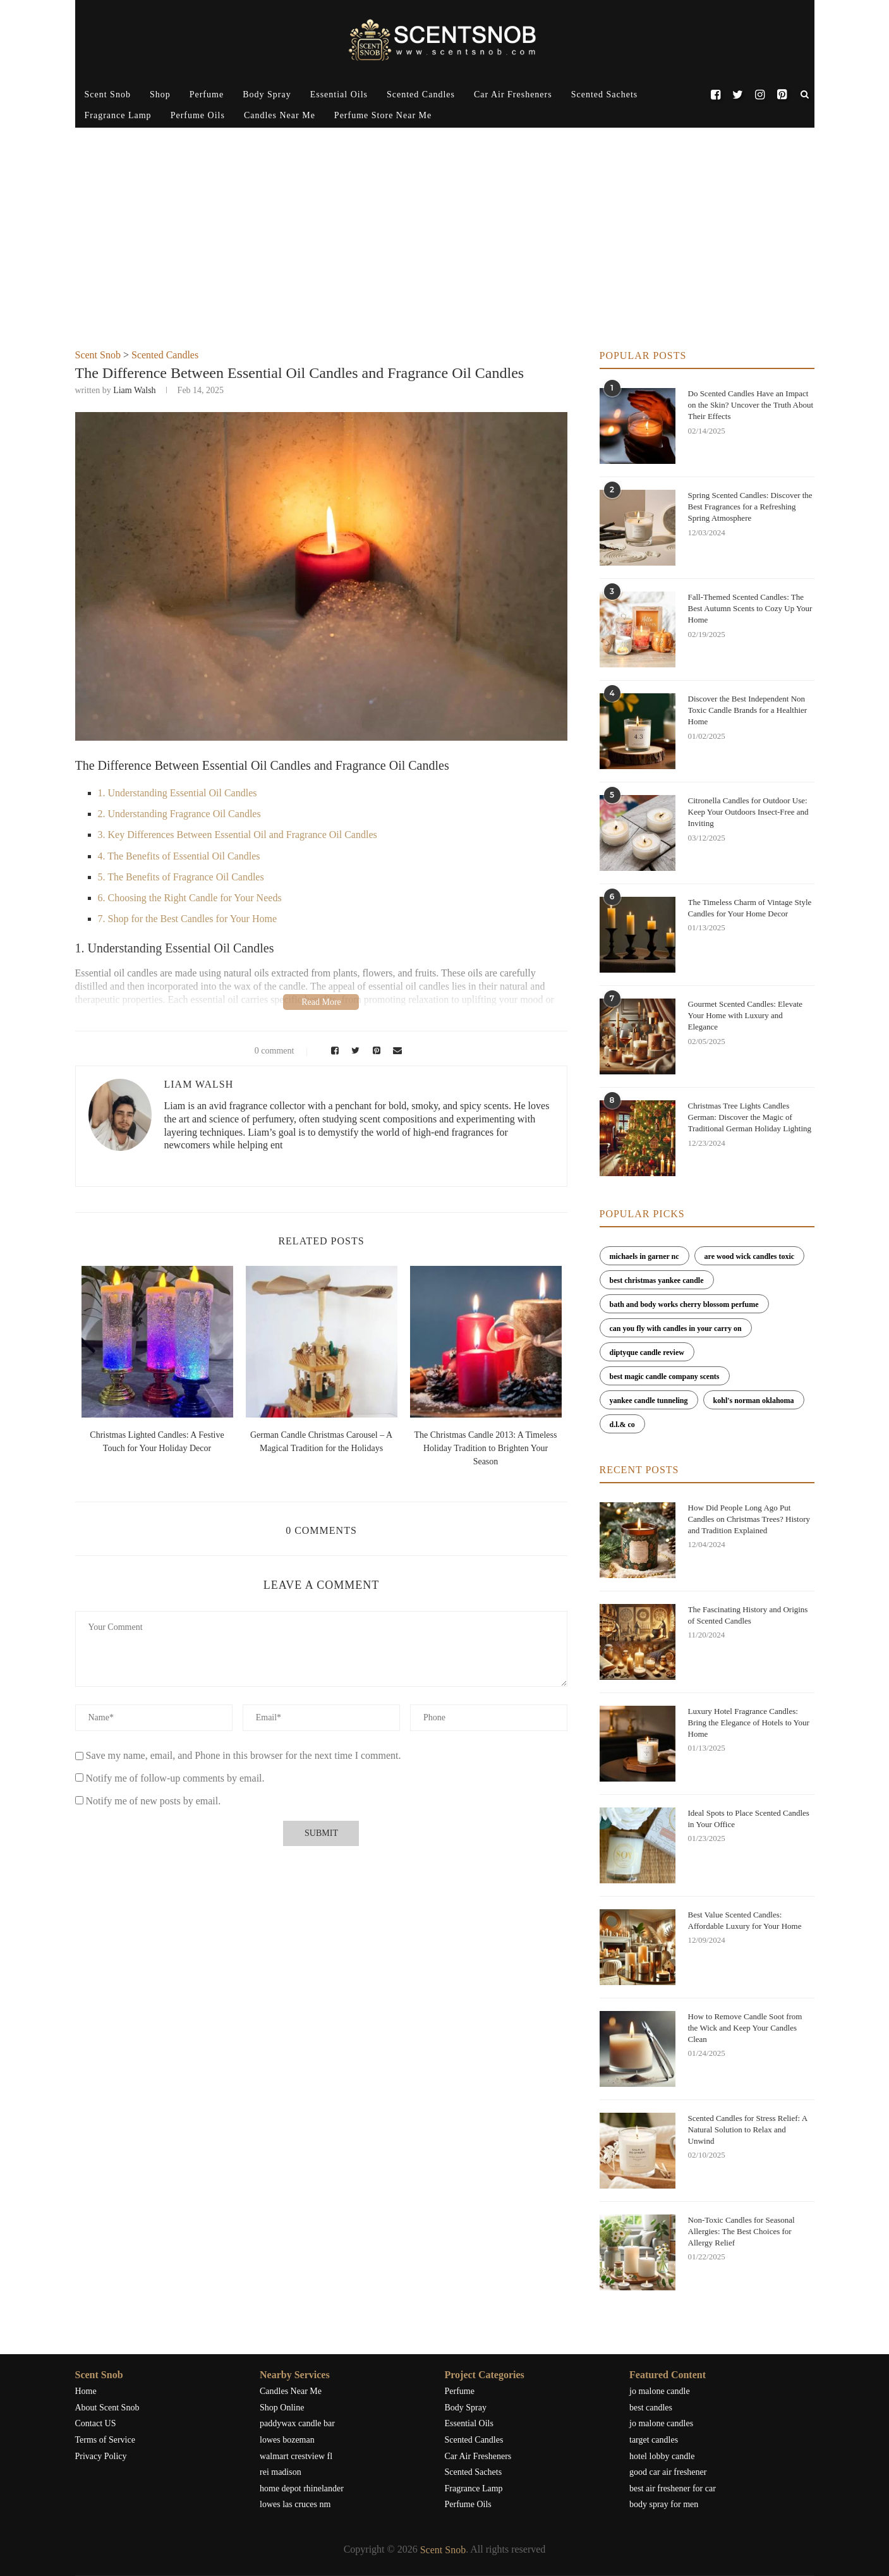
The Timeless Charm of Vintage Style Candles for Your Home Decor (750, 907)
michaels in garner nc (644, 1256)
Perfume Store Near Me (383, 115)
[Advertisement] (445, 254)
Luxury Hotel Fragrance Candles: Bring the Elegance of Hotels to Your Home (748, 1722)
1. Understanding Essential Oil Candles (177, 792)
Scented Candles (421, 94)
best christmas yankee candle (657, 1280)
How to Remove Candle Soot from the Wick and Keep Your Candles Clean (745, 2028)
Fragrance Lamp (118, 115)
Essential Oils (339, 94)
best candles (650, 2407)
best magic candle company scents (665, 1376)
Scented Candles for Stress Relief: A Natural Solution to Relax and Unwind (747, 2129)
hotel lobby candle (661, 2456)
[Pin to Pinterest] (374, 1050)
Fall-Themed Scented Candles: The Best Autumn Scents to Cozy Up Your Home (750, 608)
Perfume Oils (198, 115)
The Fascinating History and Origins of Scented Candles (748, 1615)
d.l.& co (622, 1424)
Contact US (95, 2423)
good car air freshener (667, 2472)
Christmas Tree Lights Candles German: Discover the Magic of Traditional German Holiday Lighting (750, 1117)
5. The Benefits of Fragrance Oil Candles (181, 877)
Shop (160, 94)
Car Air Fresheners (513, 94)
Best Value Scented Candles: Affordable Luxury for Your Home (745, 1920)
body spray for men (663, 2504)
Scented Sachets (604, 94)
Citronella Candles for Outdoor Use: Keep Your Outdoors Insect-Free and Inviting (748, 812)
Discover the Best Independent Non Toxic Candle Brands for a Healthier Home (747, 710)
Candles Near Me (279, 115)
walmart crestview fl (296, 2456)
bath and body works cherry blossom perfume (684, 1304)
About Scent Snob (107, 2407)
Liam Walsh (134, 390)
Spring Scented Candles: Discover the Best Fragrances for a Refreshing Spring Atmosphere (750, 506)
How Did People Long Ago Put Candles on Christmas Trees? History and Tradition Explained (749, 1519)
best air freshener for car (672, 2488)
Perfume (207, 94)
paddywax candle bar (297, 2423)
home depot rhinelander (302, 2488)
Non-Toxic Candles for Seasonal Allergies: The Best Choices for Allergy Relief (741, 2231)
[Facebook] (715, 95)
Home (86, 2391)
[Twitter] (738, 95)
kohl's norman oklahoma (753, 1400)
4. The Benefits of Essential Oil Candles (179, 856)
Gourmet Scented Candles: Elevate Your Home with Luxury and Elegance (745, 1015)
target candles (653, 2440)
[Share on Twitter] (353, 1050)
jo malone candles (661, 2423)
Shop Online (282, 2407)
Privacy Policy (101, 2456)
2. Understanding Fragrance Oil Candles (179, 813)
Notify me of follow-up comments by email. (175, 1778)
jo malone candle (659, 2391)
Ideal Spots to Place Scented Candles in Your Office (748, 1818)
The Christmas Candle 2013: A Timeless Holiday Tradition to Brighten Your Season (485, 1448)
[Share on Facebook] (332, 1050)
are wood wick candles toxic (749, 1256)
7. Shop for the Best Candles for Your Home (187, 918)
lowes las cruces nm (295, 2504)
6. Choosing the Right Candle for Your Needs (190, 897)
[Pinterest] (782, 95)
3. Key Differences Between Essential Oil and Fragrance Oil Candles (237, 834)
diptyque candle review (647, 1352)
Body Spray (267, 94)
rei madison (280, 2472)
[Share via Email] (394, 1050)
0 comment (266, 1050)
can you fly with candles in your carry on (676, 1328)
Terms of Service (105, 2440)
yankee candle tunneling (649, 1400)
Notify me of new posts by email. (153, 1800)
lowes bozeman (287, 2440)
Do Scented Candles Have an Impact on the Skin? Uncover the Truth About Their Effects (751, 405)
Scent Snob (108, 94)
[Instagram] (760, 95)
